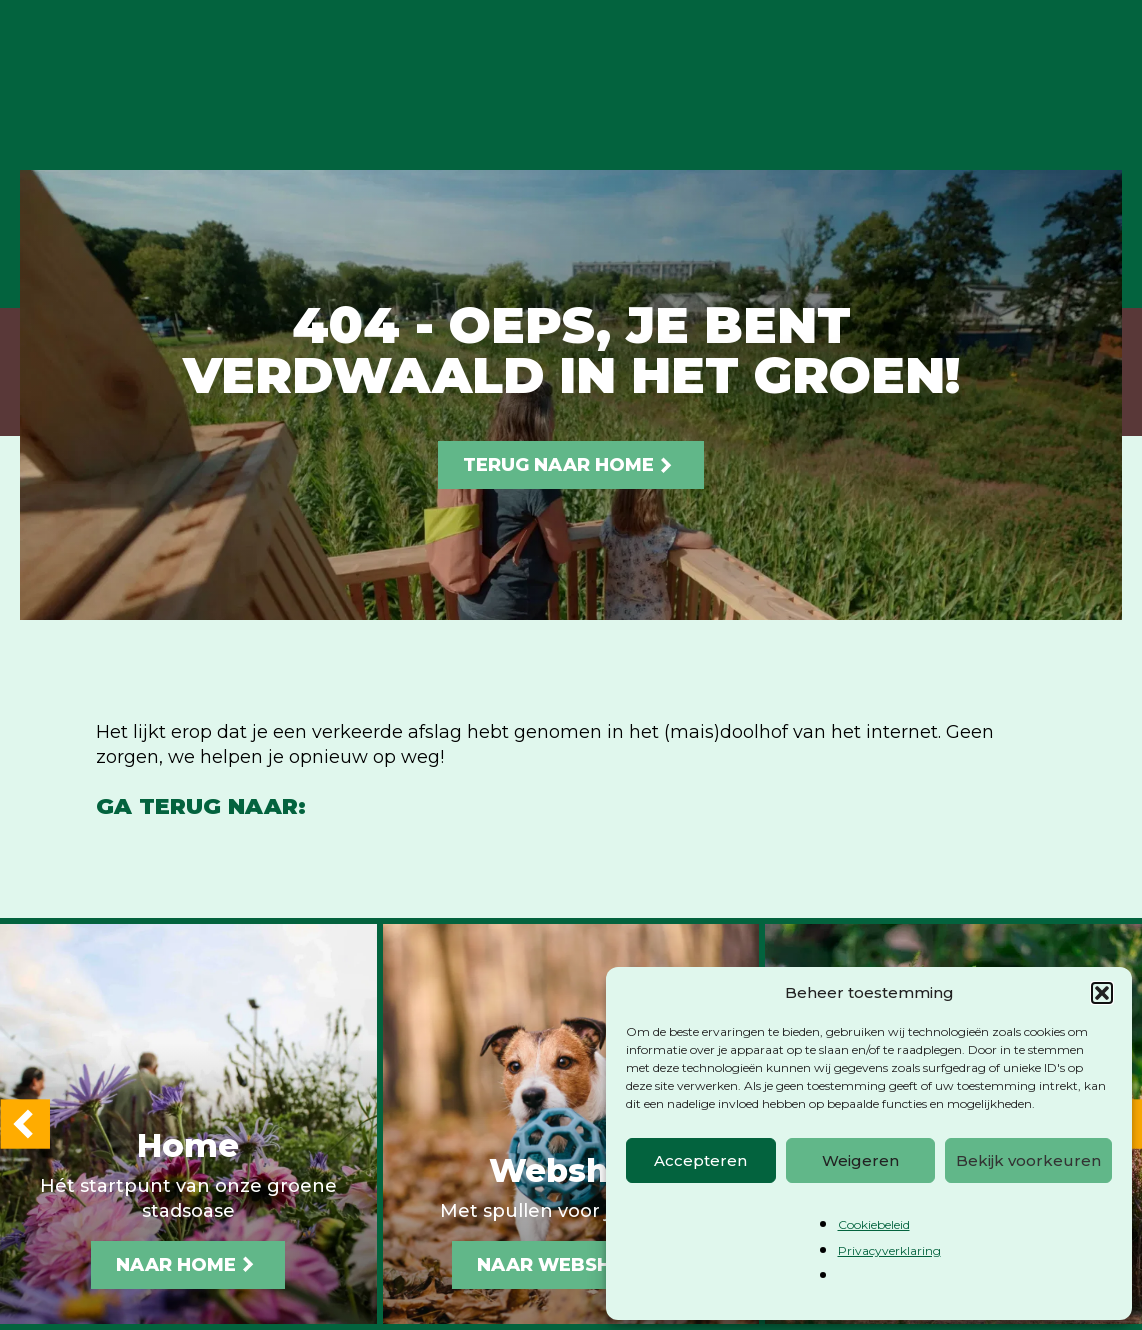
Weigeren (860, 1160)
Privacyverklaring (889, 1250)
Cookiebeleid (874, 1224)
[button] (1102, 993)
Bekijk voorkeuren (1028, 1160)
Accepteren (700, 1160)
